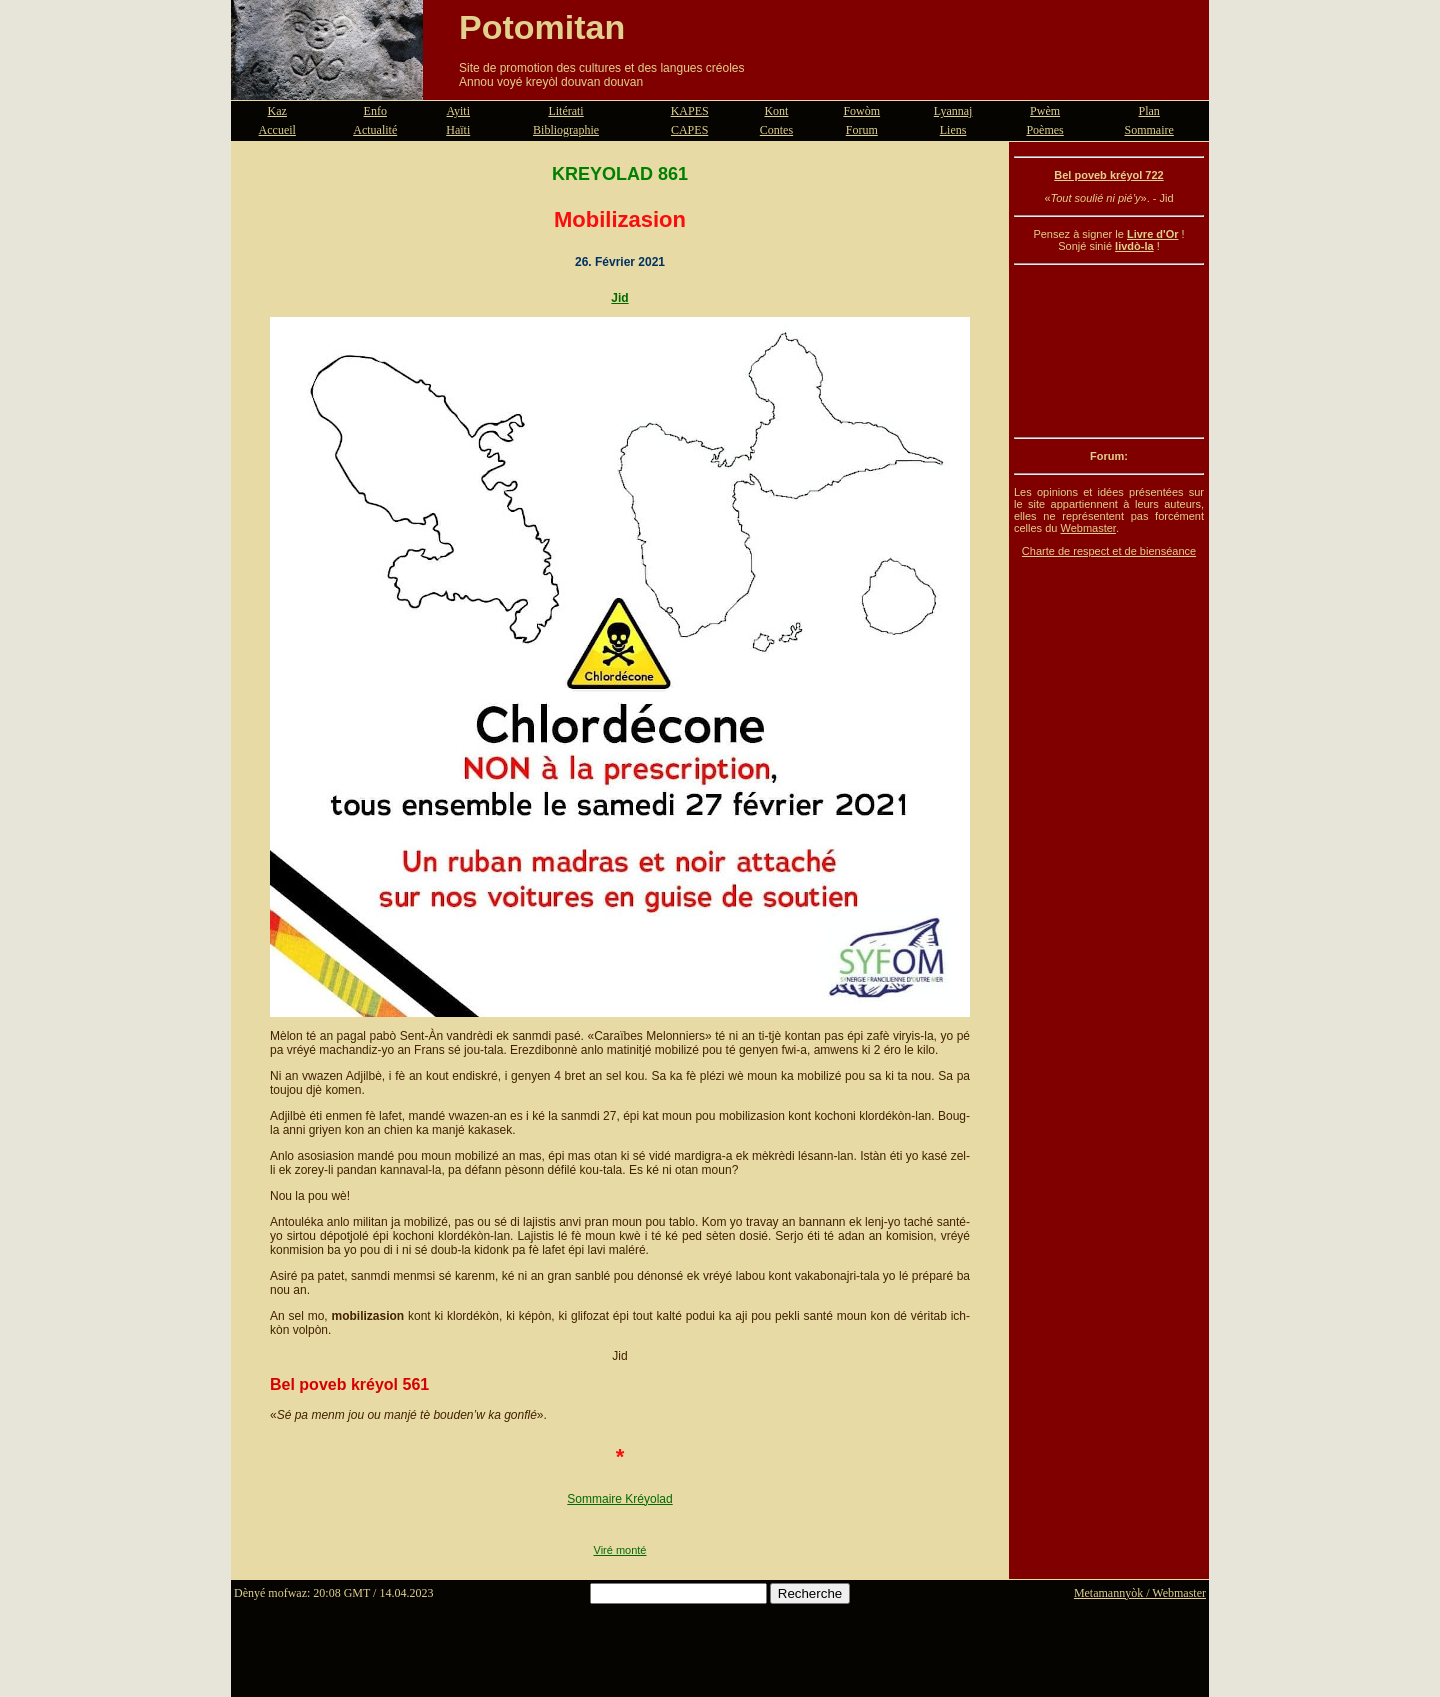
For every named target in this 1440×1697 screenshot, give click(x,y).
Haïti (458, 130)
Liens (953, 130)
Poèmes (1044, 130)
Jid (619, 298)
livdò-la (1134, 246)
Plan (1149, 111)
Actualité (375, 130)
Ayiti (458, 111)
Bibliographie (566, 130)
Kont (776, 111)
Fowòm (861, 111)
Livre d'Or (1153, 234)
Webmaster (1087, 528)
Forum (862, 130)
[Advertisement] (1109, 351)
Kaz (277, 111)
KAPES (690, 111)
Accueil (277, 130)
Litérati (565, 111)
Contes (776, 130)
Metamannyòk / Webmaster (1140, 1593)
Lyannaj (953, 111)
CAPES (689, 130)
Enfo (375, 111)
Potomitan (542, 27)
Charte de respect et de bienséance (1109, 551)
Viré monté (620, 1550)
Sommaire (1149, 130)
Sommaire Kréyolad (619, 1499)
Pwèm (1045, 111)
